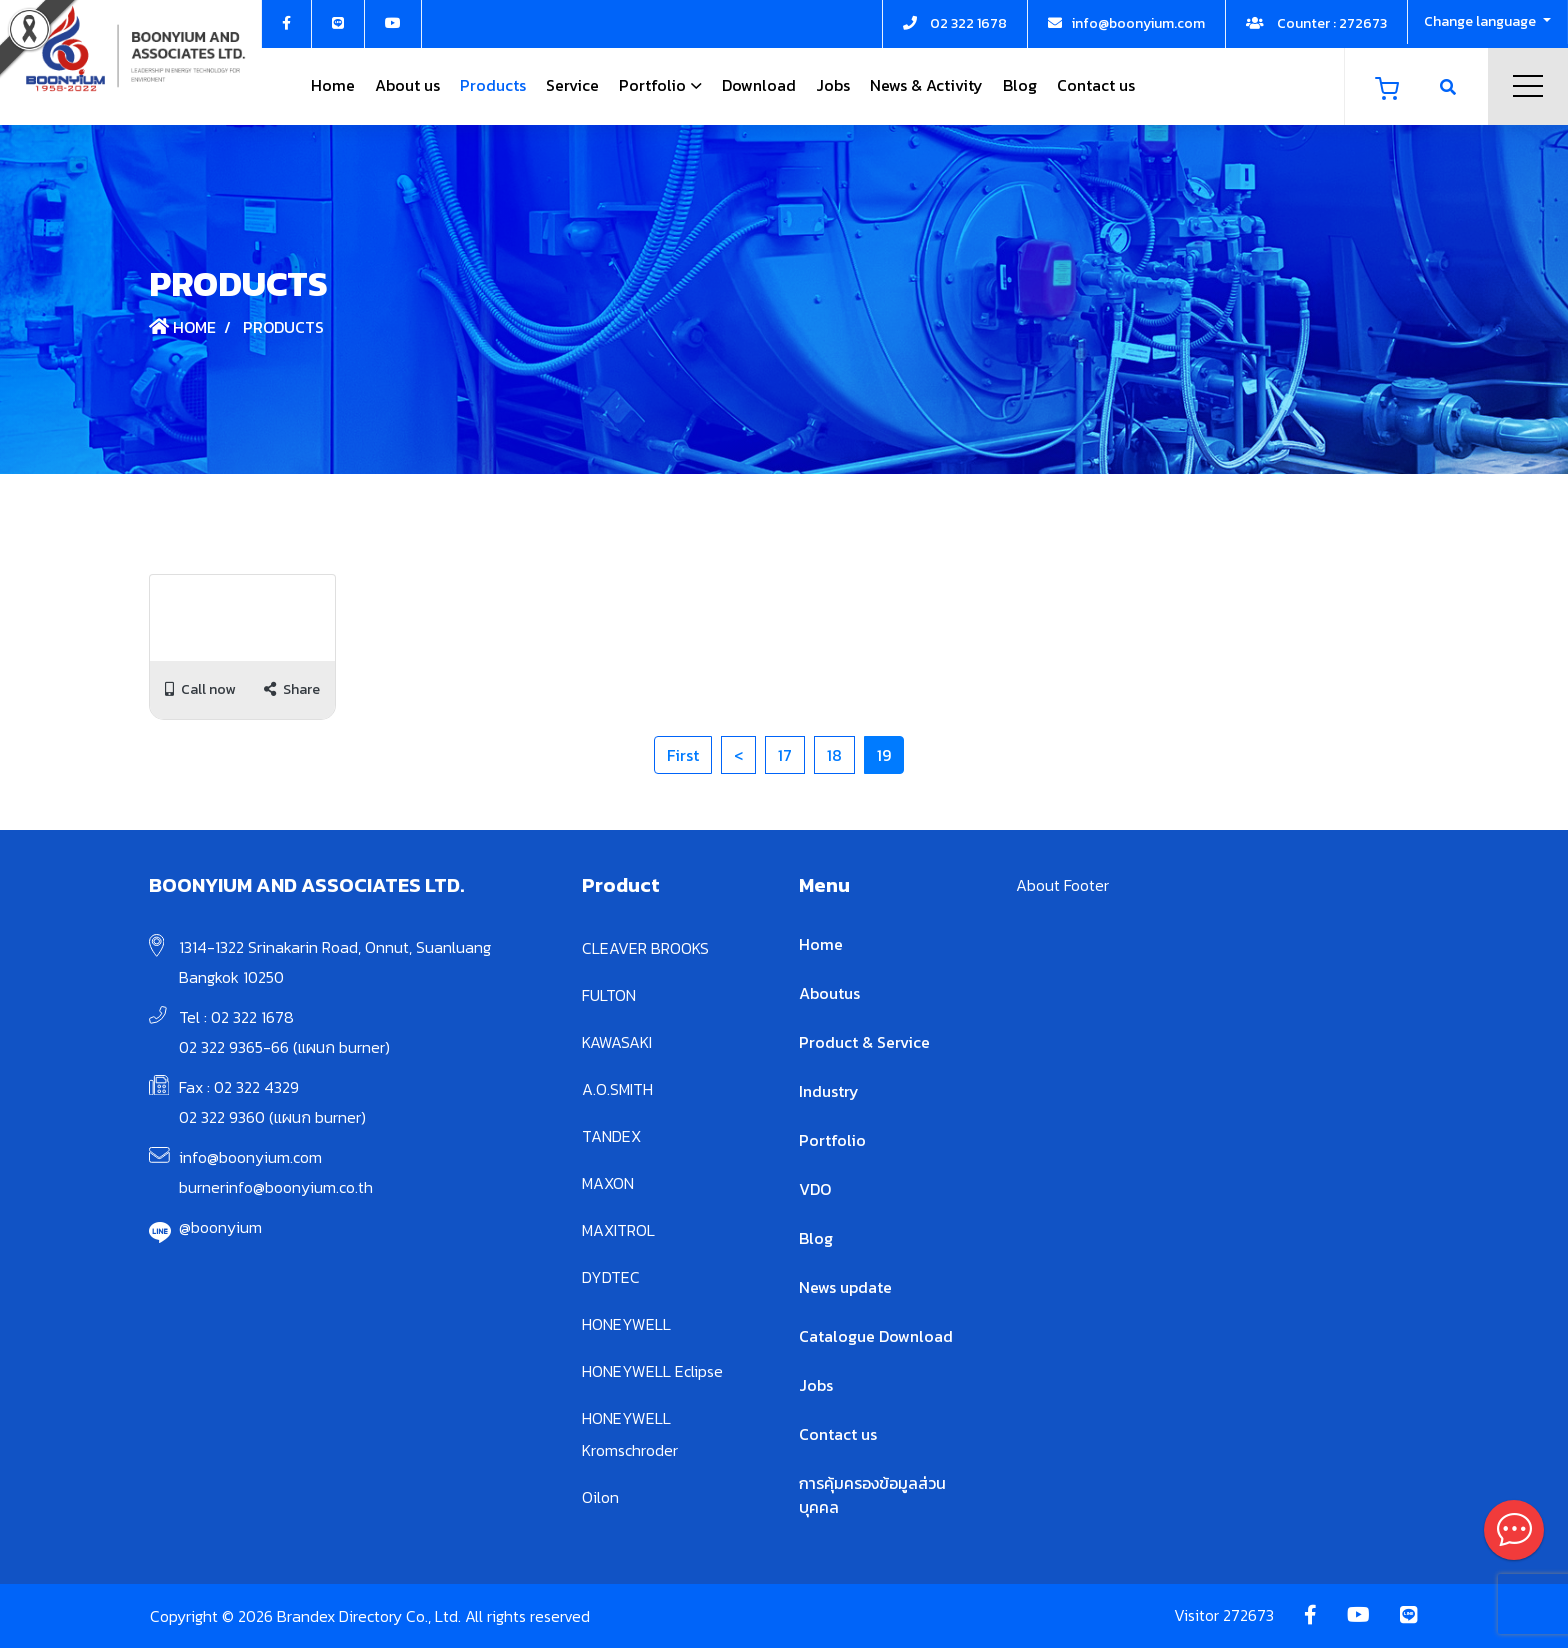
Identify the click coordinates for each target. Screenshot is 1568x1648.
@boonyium (220, 1227)
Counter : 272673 (1316, 23)
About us (407, 85)
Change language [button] (1481, 21)
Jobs (833, 85)
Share (292, 689)
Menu (1528, 86)
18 (834, 755)
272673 (1248, 1615)
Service (572, 85)
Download (759, 85)
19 (884, 755)
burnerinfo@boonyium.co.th (276, 1187)
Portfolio (652, 85)
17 (785, 755)
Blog (1020, 85)
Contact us (1096, 85)
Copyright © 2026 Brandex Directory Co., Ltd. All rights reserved (370, 1616)
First (683, 755)
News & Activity (926, 85)
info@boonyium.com (250, 1157)
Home (333, 85)
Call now (200, 689)
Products (493, 85)
